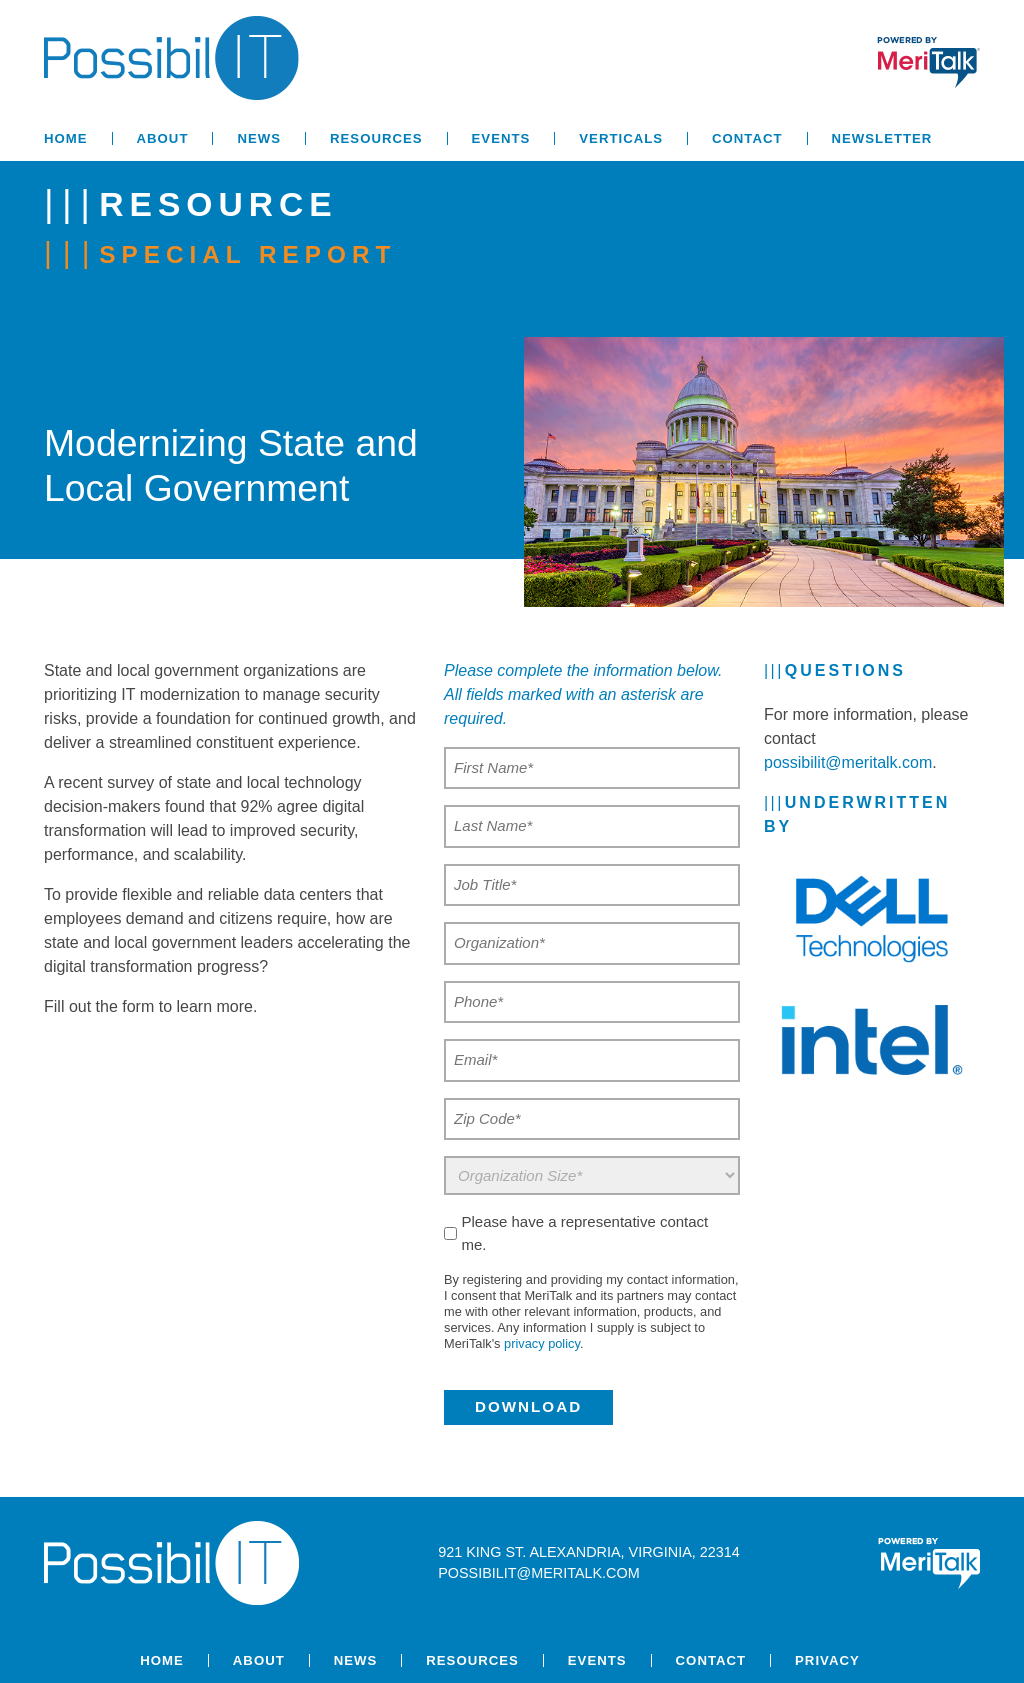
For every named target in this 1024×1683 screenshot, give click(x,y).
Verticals (621, 138)
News (259, 138)
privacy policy (542, 1343)
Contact (747, 138)
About (163, 138)
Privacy (827, 1660)
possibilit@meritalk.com (848, 762)
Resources (376, 138)
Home (66, 138)
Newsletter (882, 138)
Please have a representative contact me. (584, 1233)
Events (501, 138)
